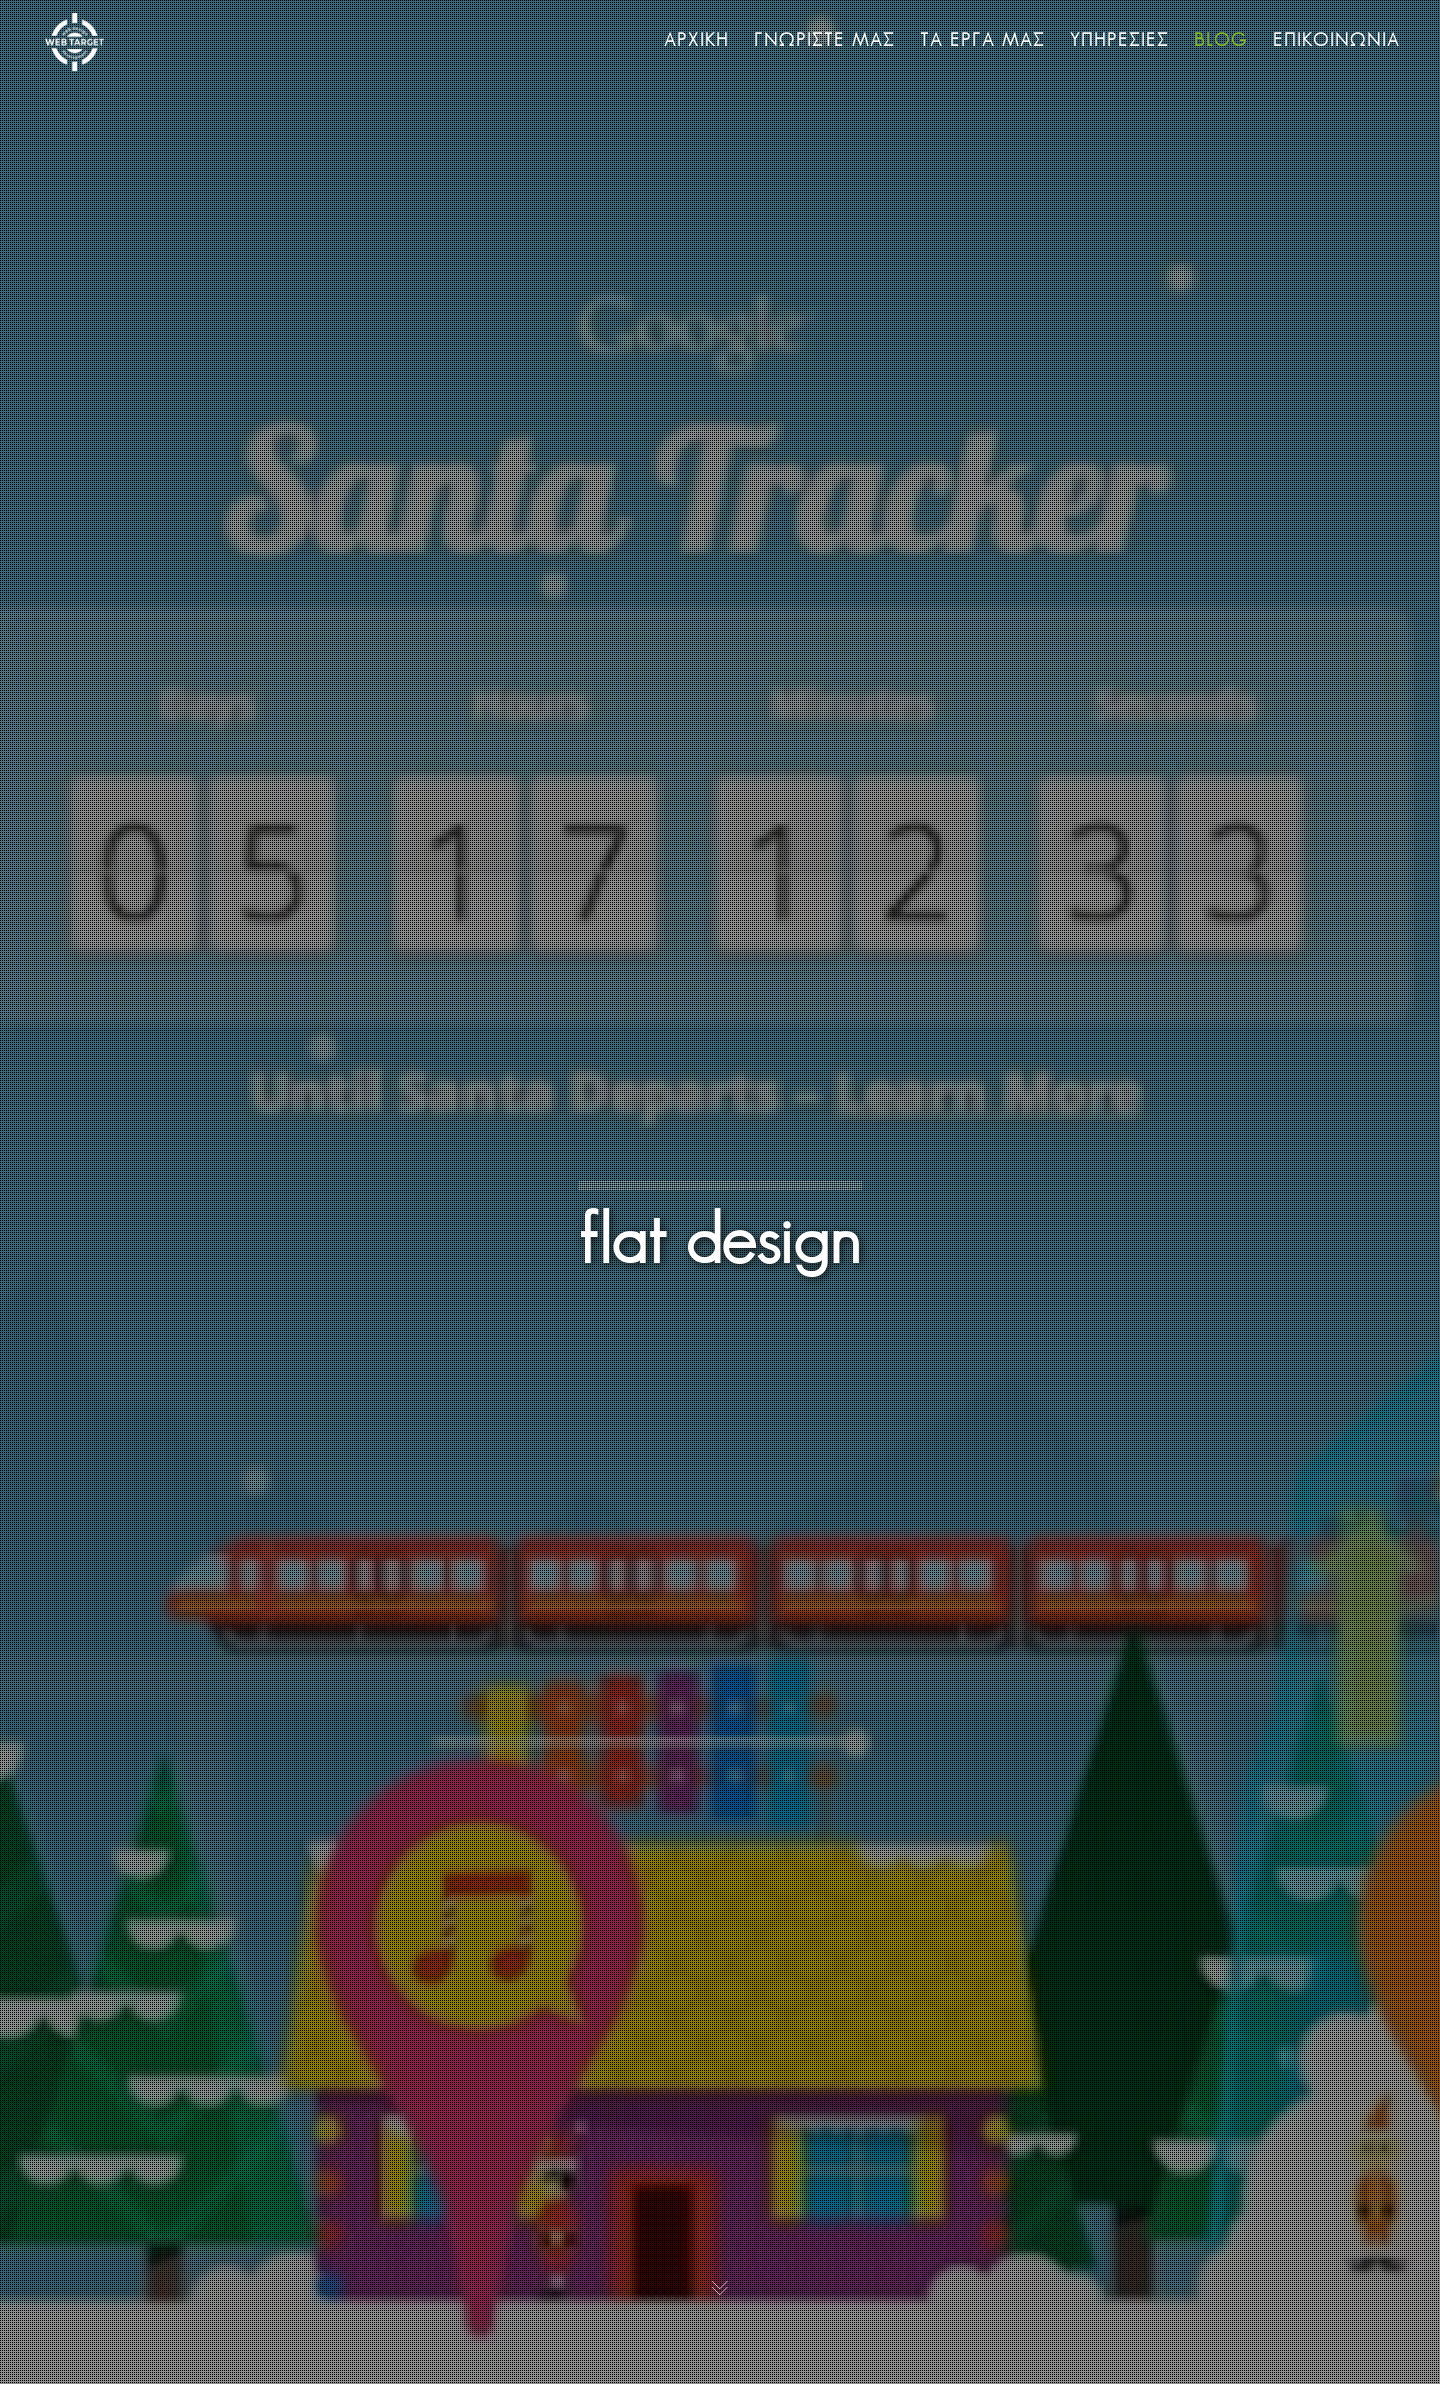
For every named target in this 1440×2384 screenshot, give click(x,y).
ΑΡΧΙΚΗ (696, 39)
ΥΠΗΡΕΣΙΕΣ (1119, 39)
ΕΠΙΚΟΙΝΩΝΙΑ (1336, 39)
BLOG (1221, 39)
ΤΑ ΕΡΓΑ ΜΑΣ (982, 39)
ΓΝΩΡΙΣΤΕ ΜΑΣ (824, 39)
